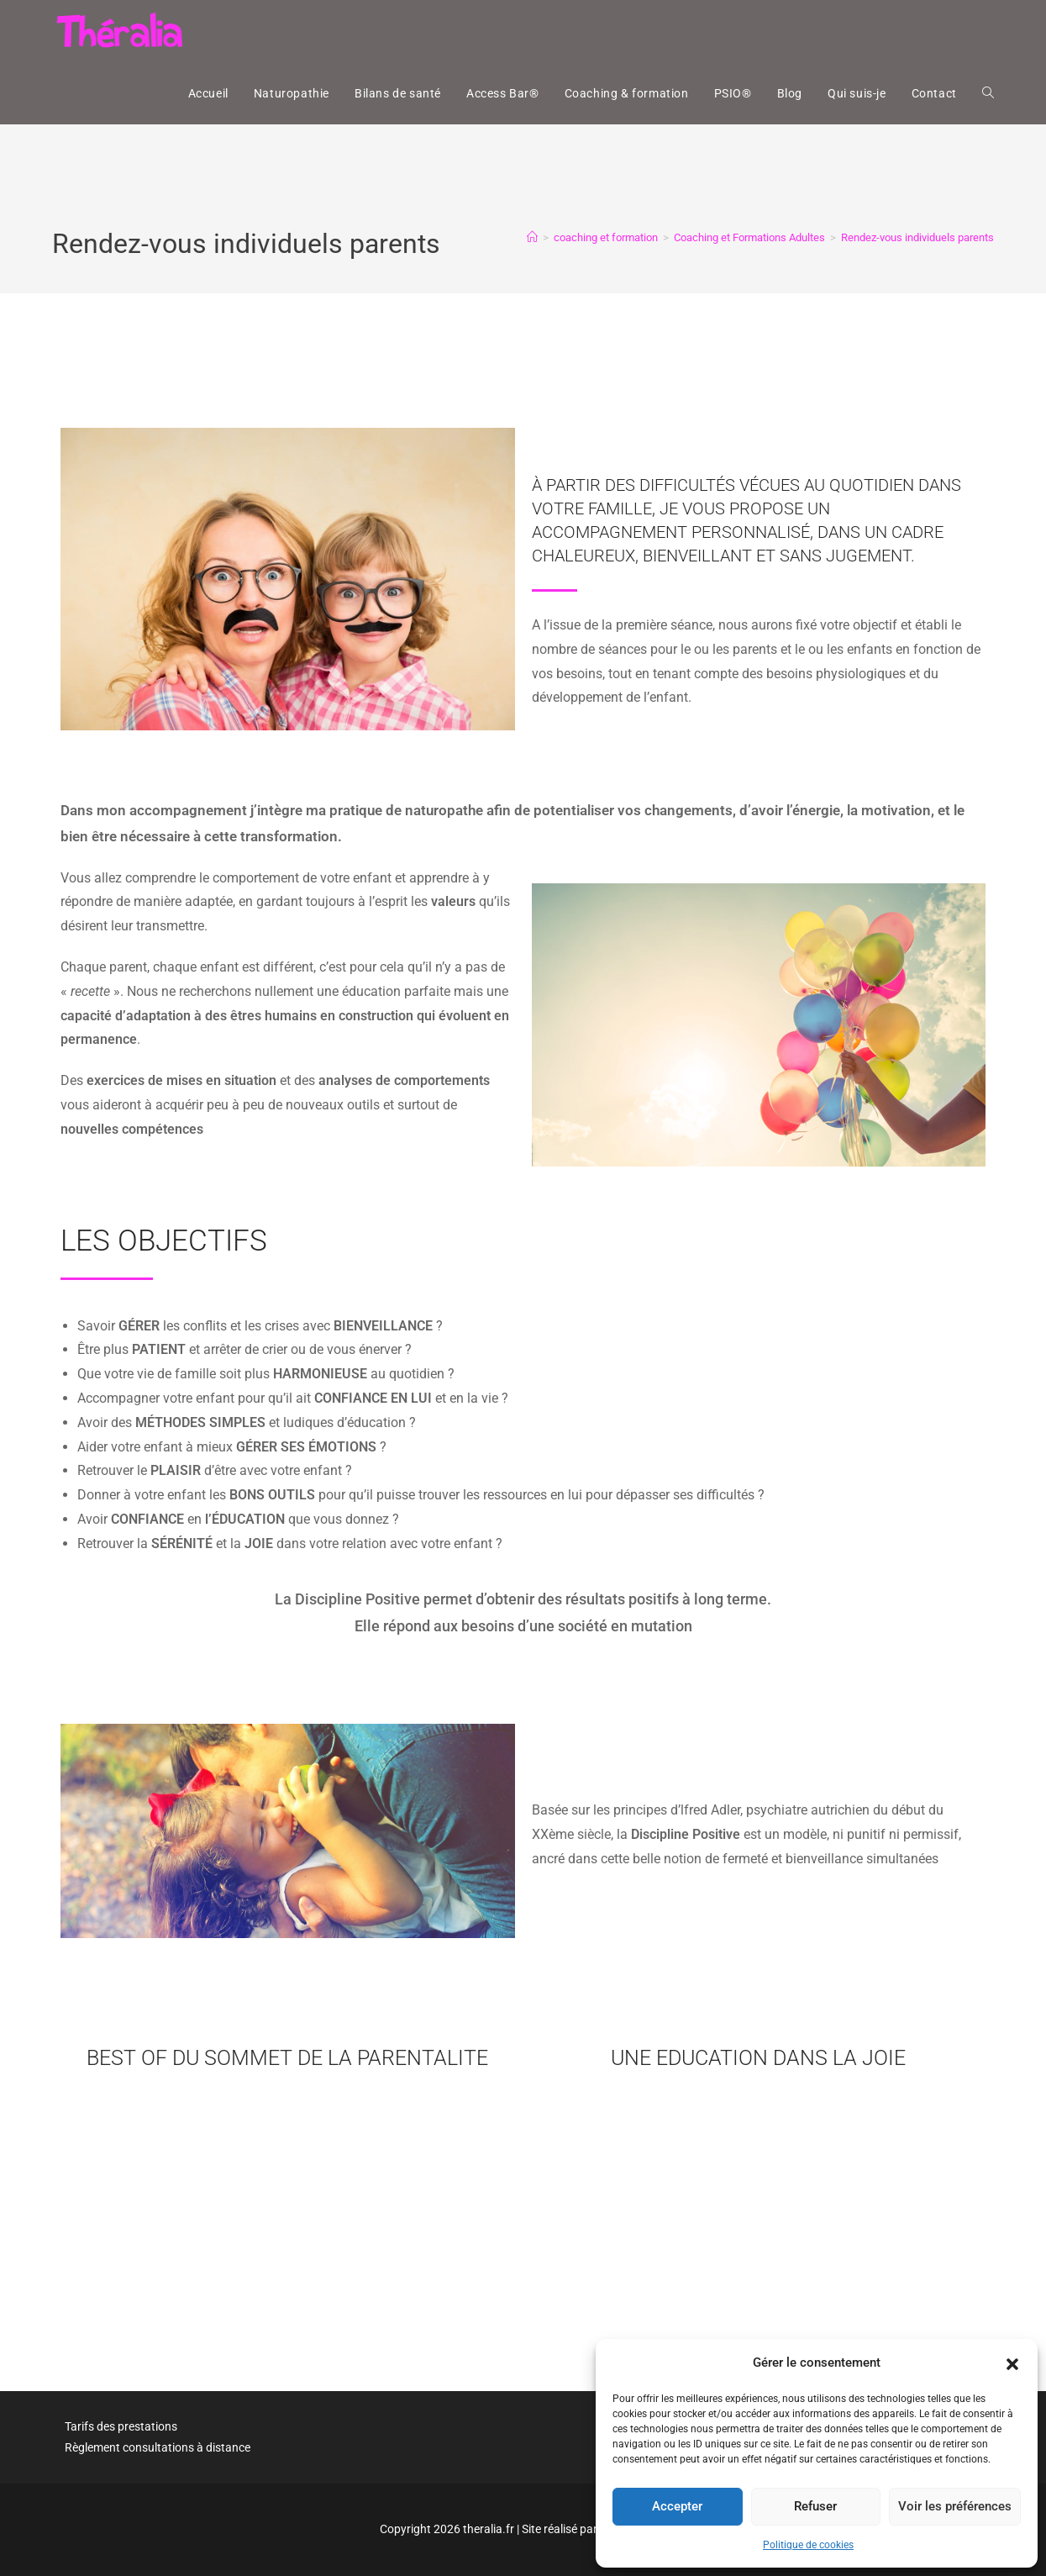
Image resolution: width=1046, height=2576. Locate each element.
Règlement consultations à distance (157, 2447)
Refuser (815, 2506)
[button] (1012, 2362)
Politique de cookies (808, 2545)
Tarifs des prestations (121, 2426)
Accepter (677, 2506)
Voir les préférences (955, 2506)
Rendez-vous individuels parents (917, 237)
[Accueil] (532, 237)
